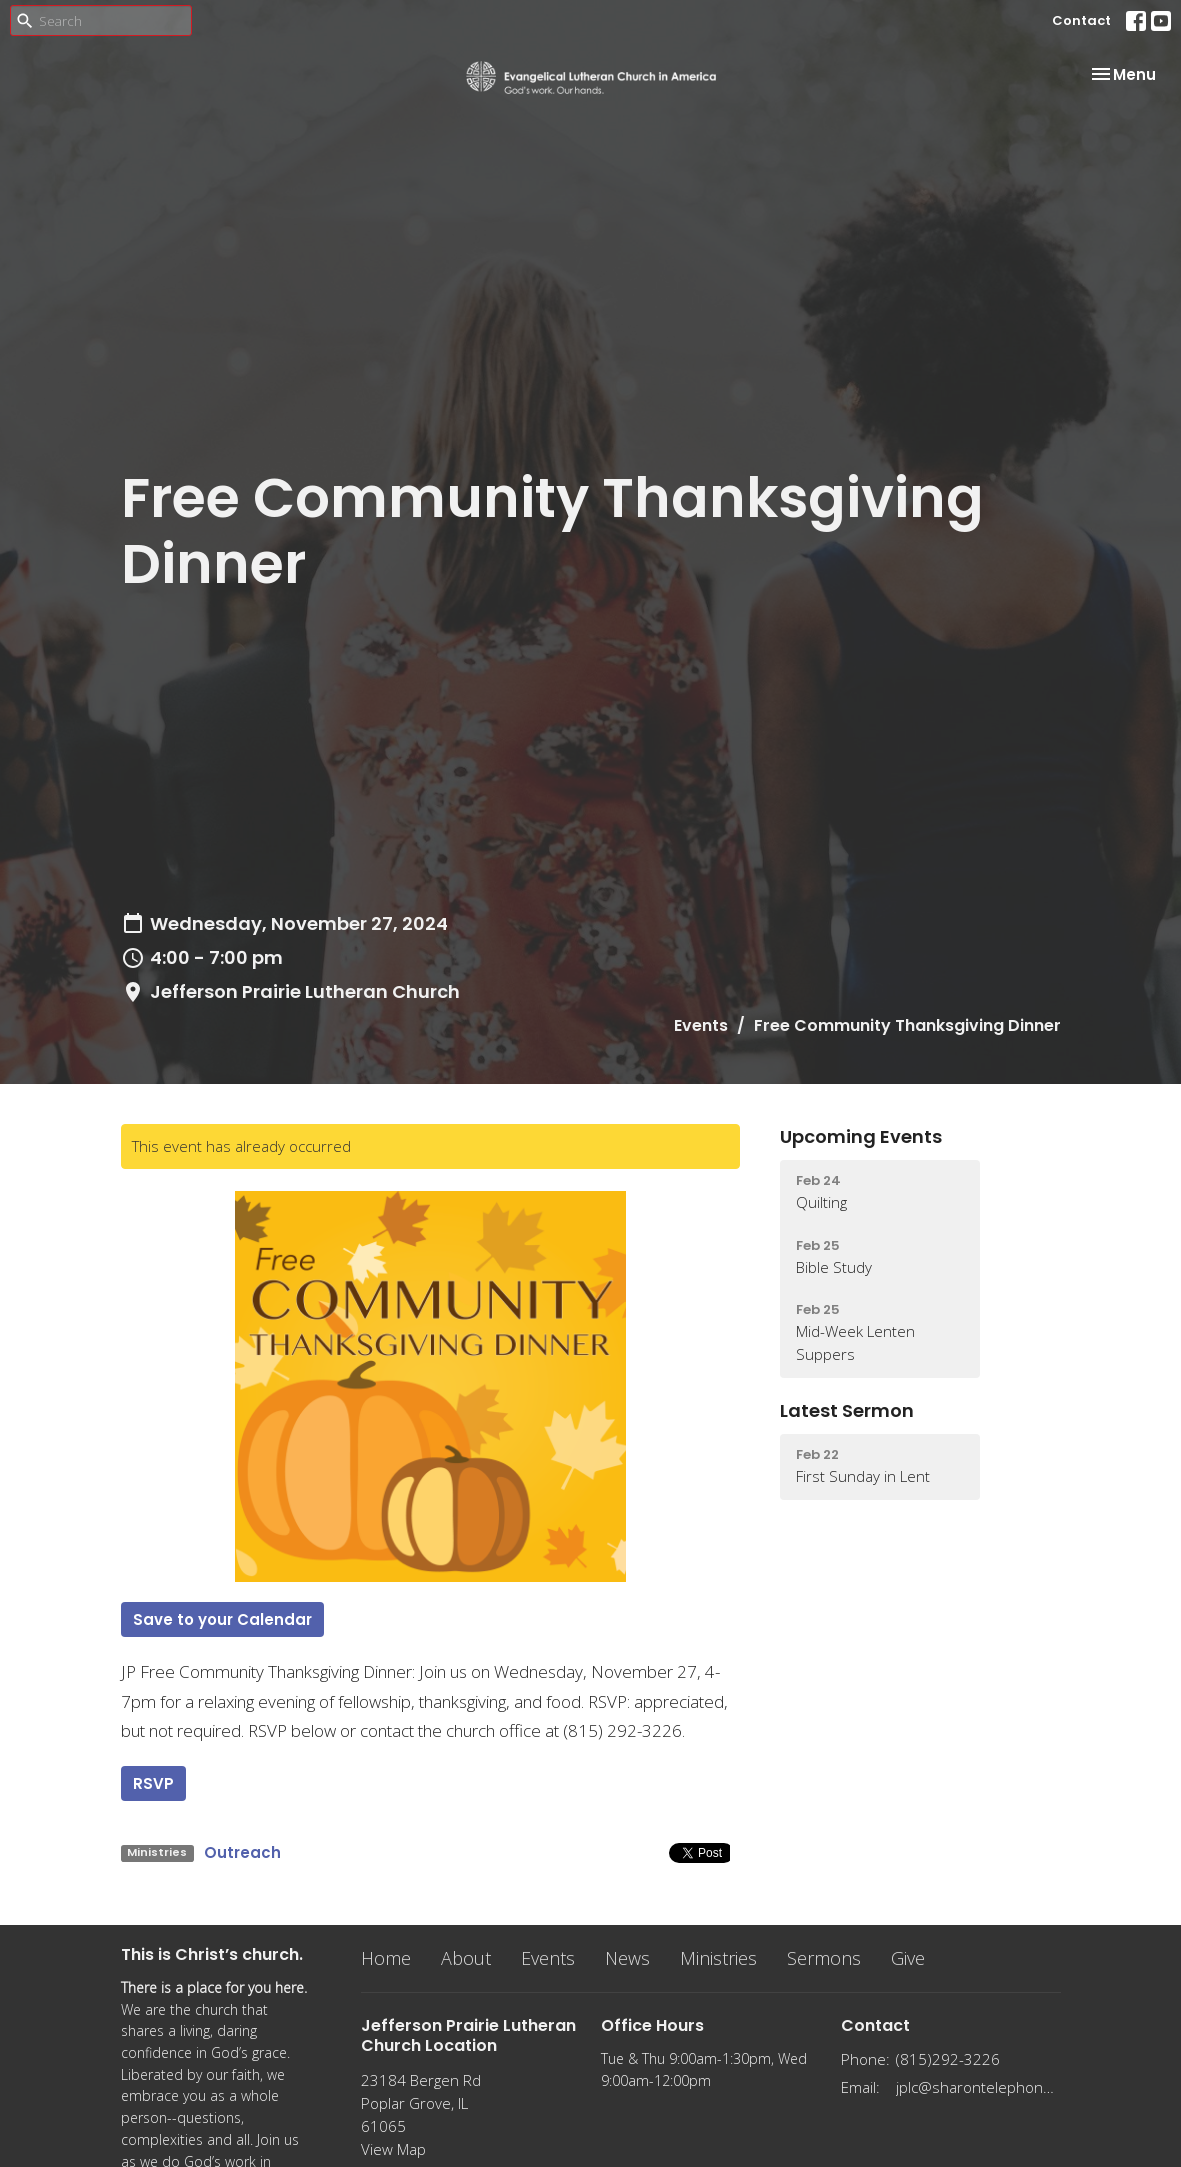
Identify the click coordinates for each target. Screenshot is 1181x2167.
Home (386, 1958)
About (466, 1958)
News (627, 1958)
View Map (393, 2149)
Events (701, 1025)
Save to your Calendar (222, 1619)
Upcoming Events (861, 1136)
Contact (1081, 20)
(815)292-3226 (948, 2059)
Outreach (242, 1852)
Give (908, 1958)
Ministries (718, 1958)
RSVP (153, 1783)
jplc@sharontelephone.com (978, 2087)
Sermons (824, 1958)
